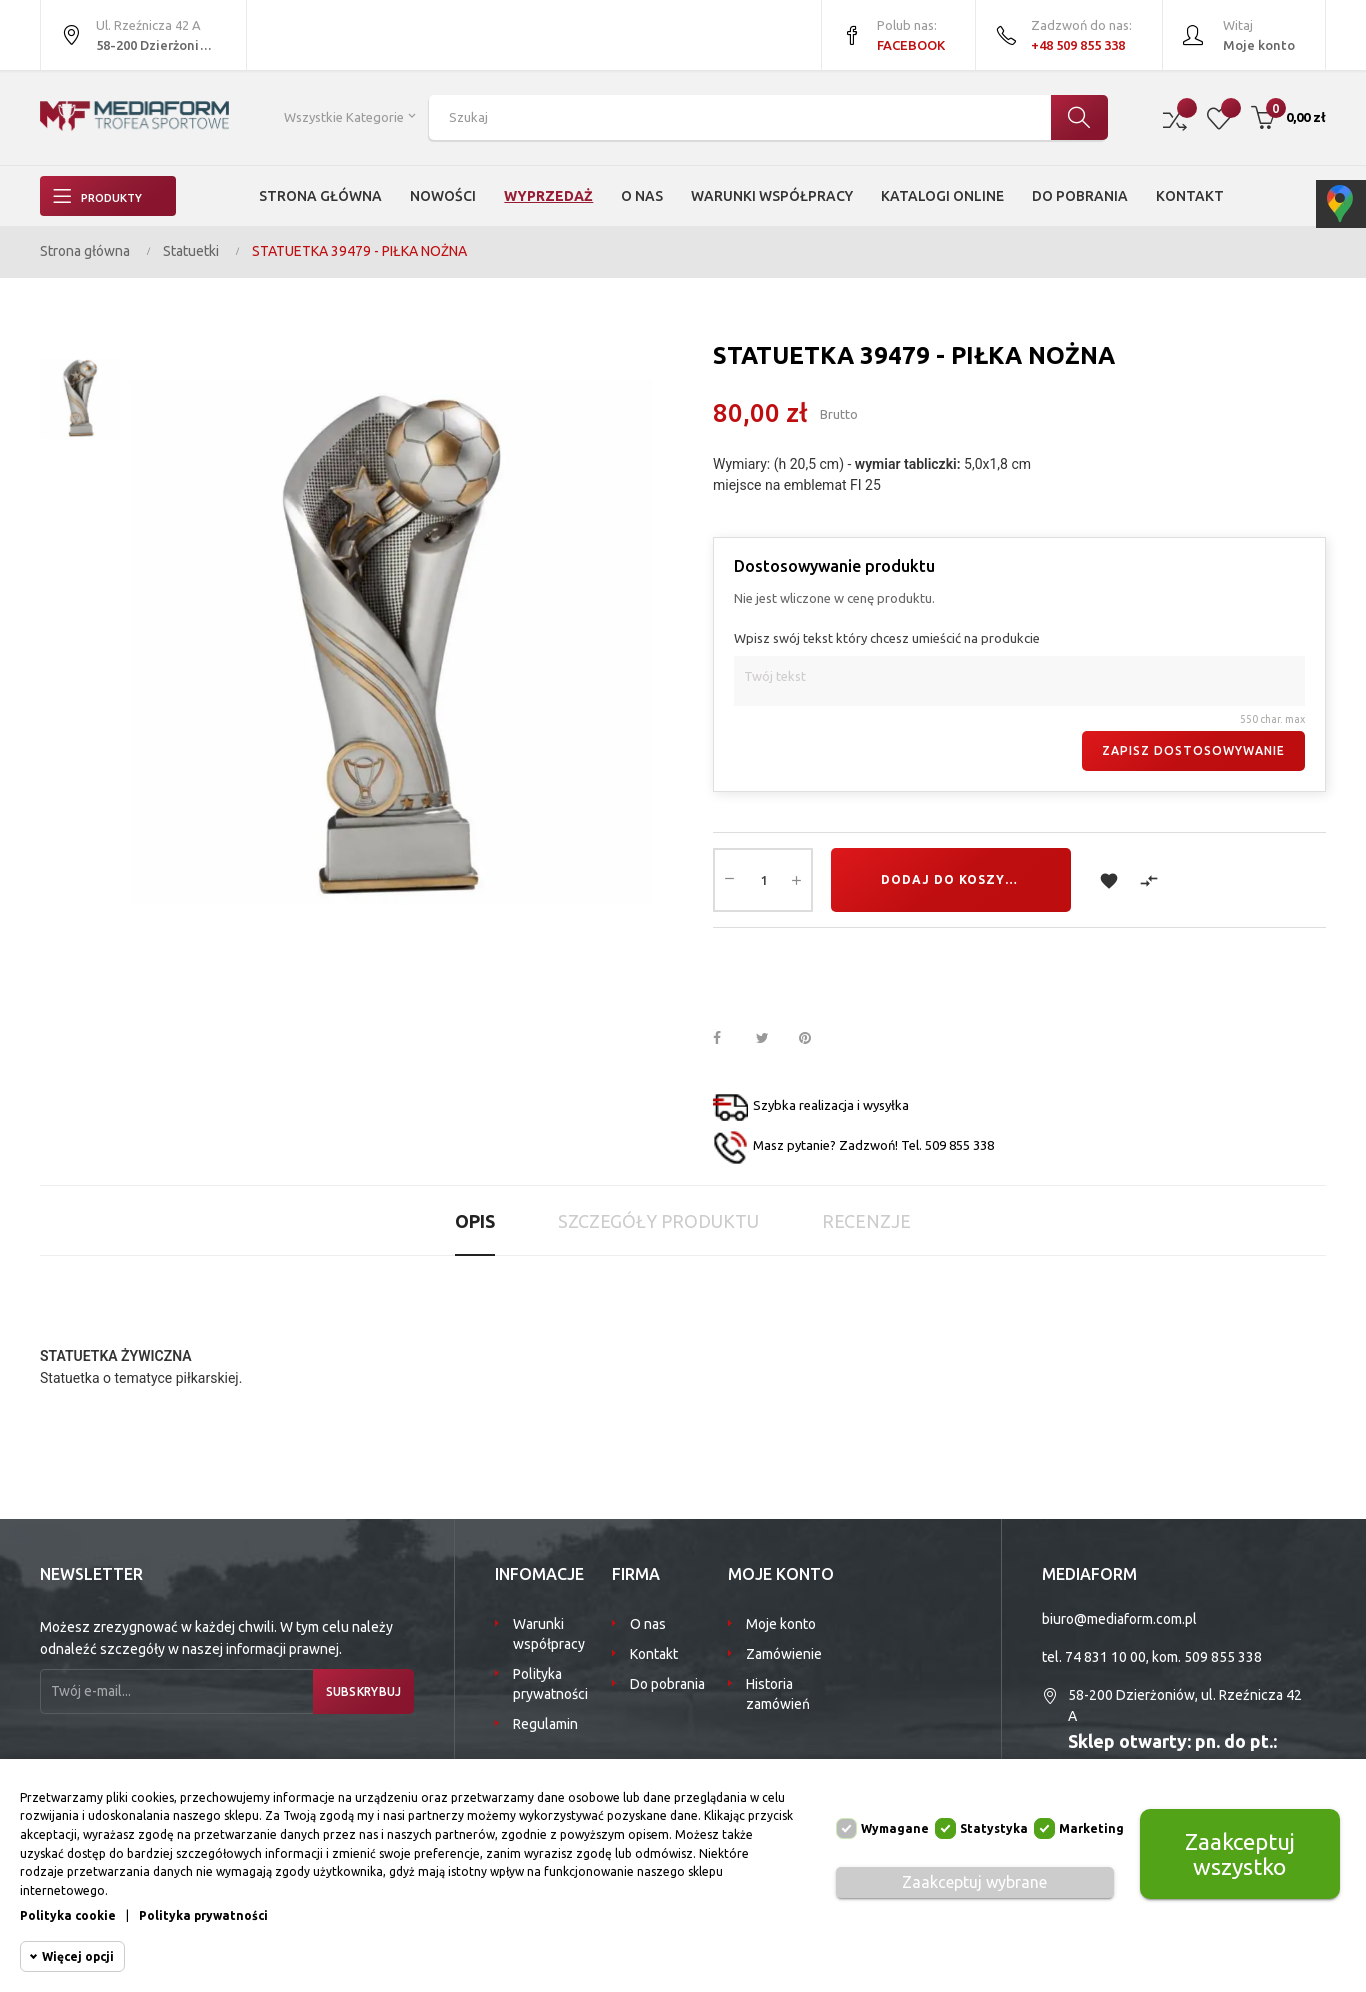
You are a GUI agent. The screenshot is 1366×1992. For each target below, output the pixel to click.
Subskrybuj (354, 1691)
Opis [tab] (475, 1221)
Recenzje (866, 1221)
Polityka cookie (68, 1915)
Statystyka (994, 1828)
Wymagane (895, 1828)
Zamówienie (784, 1654)
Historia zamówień (778, 1694)
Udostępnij (728, 1039)
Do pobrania (667, 1684)
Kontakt (654, 1654)
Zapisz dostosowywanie (1193, 750)
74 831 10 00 (1105, 1657)
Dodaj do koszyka (952, 879)
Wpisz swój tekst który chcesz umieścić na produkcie (887, 638)
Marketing (1091, 1828)
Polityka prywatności (550, 1684)
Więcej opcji (78, 1956)
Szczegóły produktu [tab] (658, 1221)
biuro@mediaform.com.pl (1119, 1619)
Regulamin (545, 1724)
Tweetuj (771, 1039)
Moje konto (781, 1624)
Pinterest (814, 1039)
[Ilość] (763, 880)
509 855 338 (1223, 1657)
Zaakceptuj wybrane (974, 1882)
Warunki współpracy (549, 1634)
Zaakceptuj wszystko (1240, 1853)
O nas (648, 1624)
